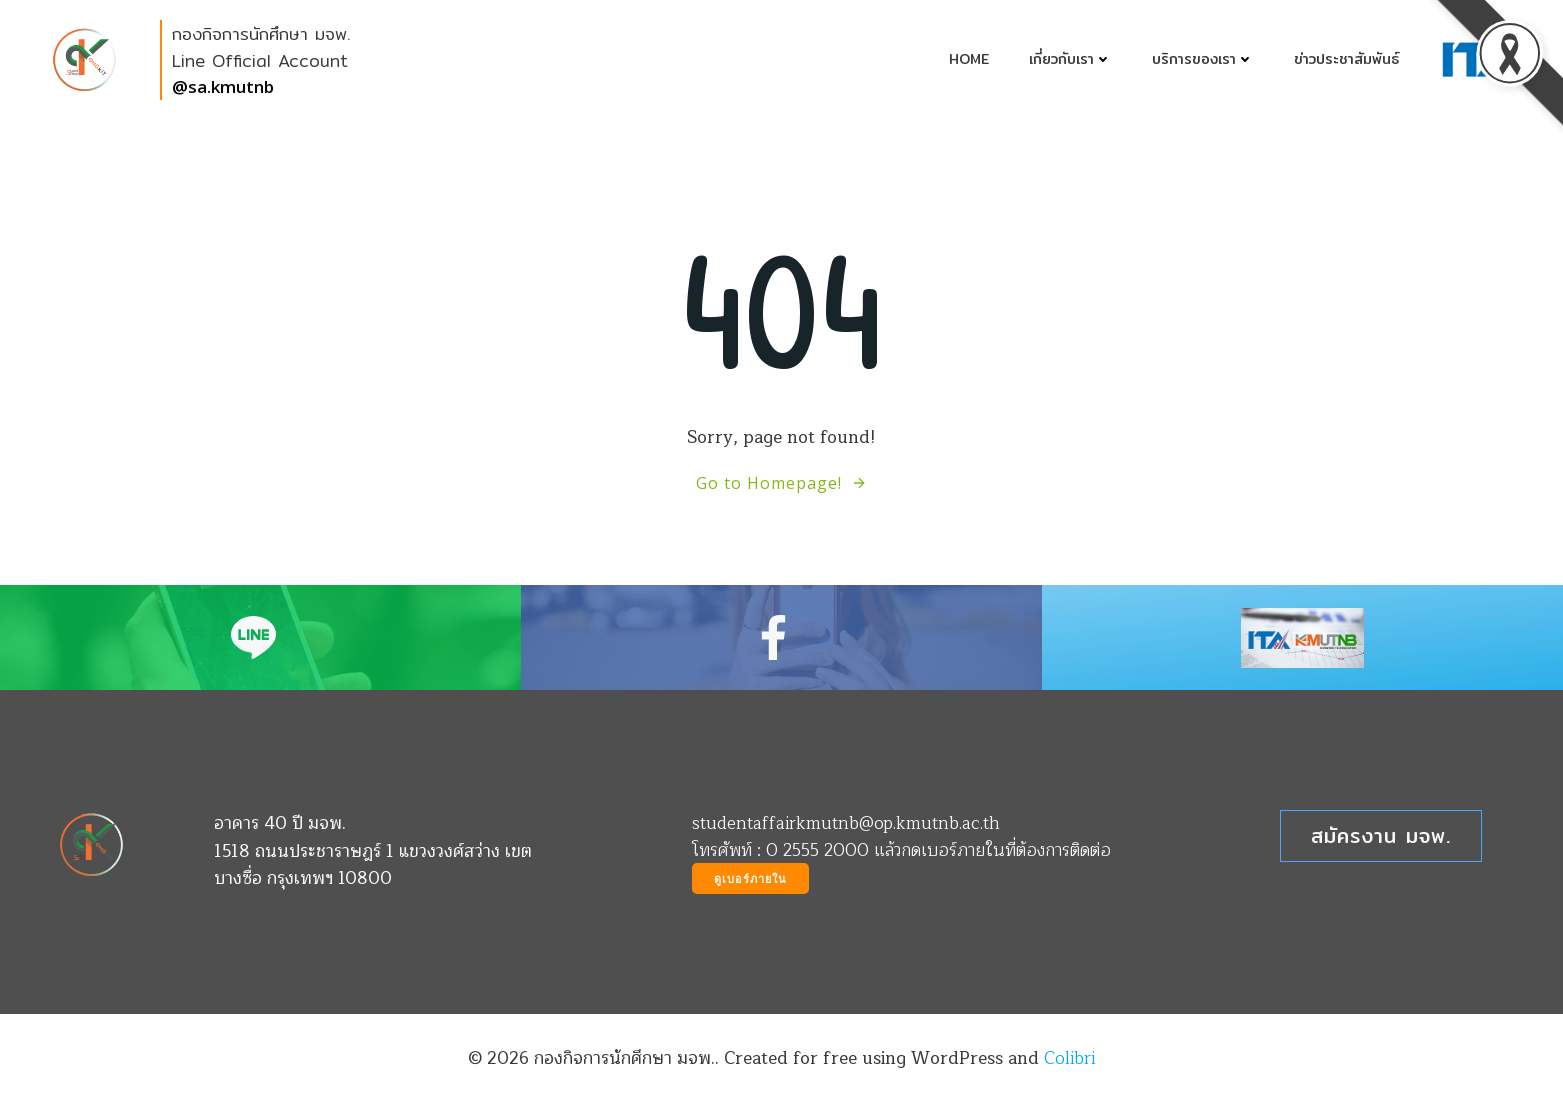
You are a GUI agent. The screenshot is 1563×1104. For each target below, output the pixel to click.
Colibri (1069, 1058)
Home (969, 59)
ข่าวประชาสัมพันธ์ (1346, 59)
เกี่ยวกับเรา (1070, 59)
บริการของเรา (1203, 59)
